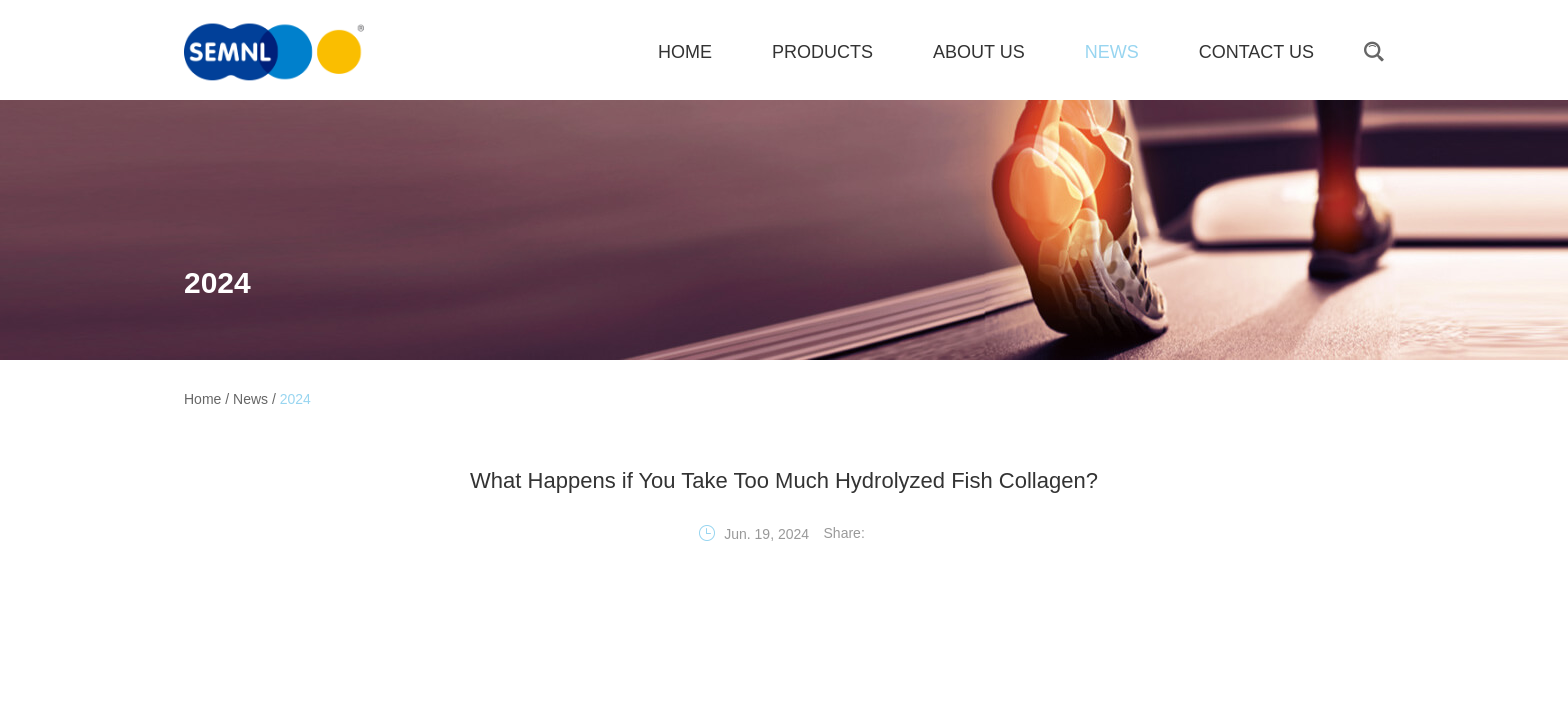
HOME (685, 52)
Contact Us (1256, 52)
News (1112, 52)
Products (822, 52)
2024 (217, 282)
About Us (979, 52)
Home (202, 399)
